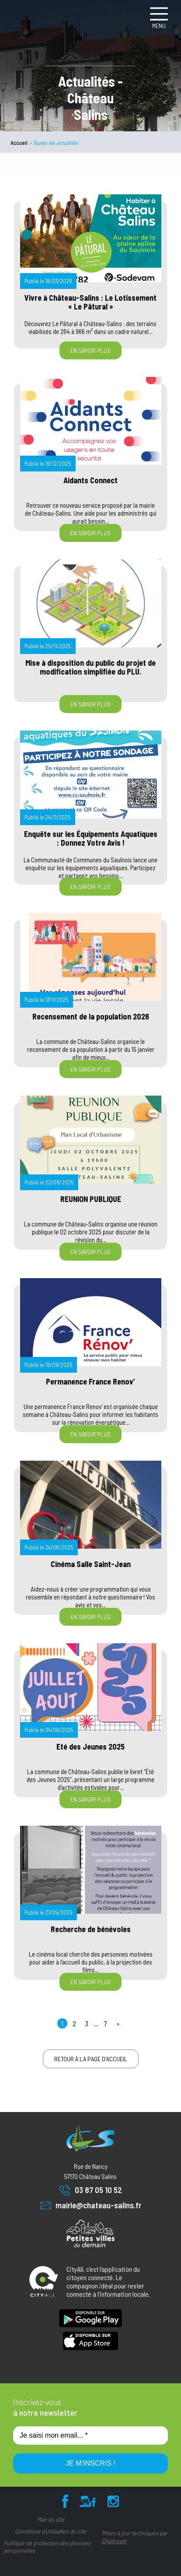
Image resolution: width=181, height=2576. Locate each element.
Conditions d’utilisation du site (50, 2531)
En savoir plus (90, 350)
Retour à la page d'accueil (90, 2059)
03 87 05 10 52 (90, 2190)
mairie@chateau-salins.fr (90, 2205)
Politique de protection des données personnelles (46, 2546)
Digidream (114, 2540)
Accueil (19, 142)
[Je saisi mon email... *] (90, 2435)
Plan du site (50, 2519)
